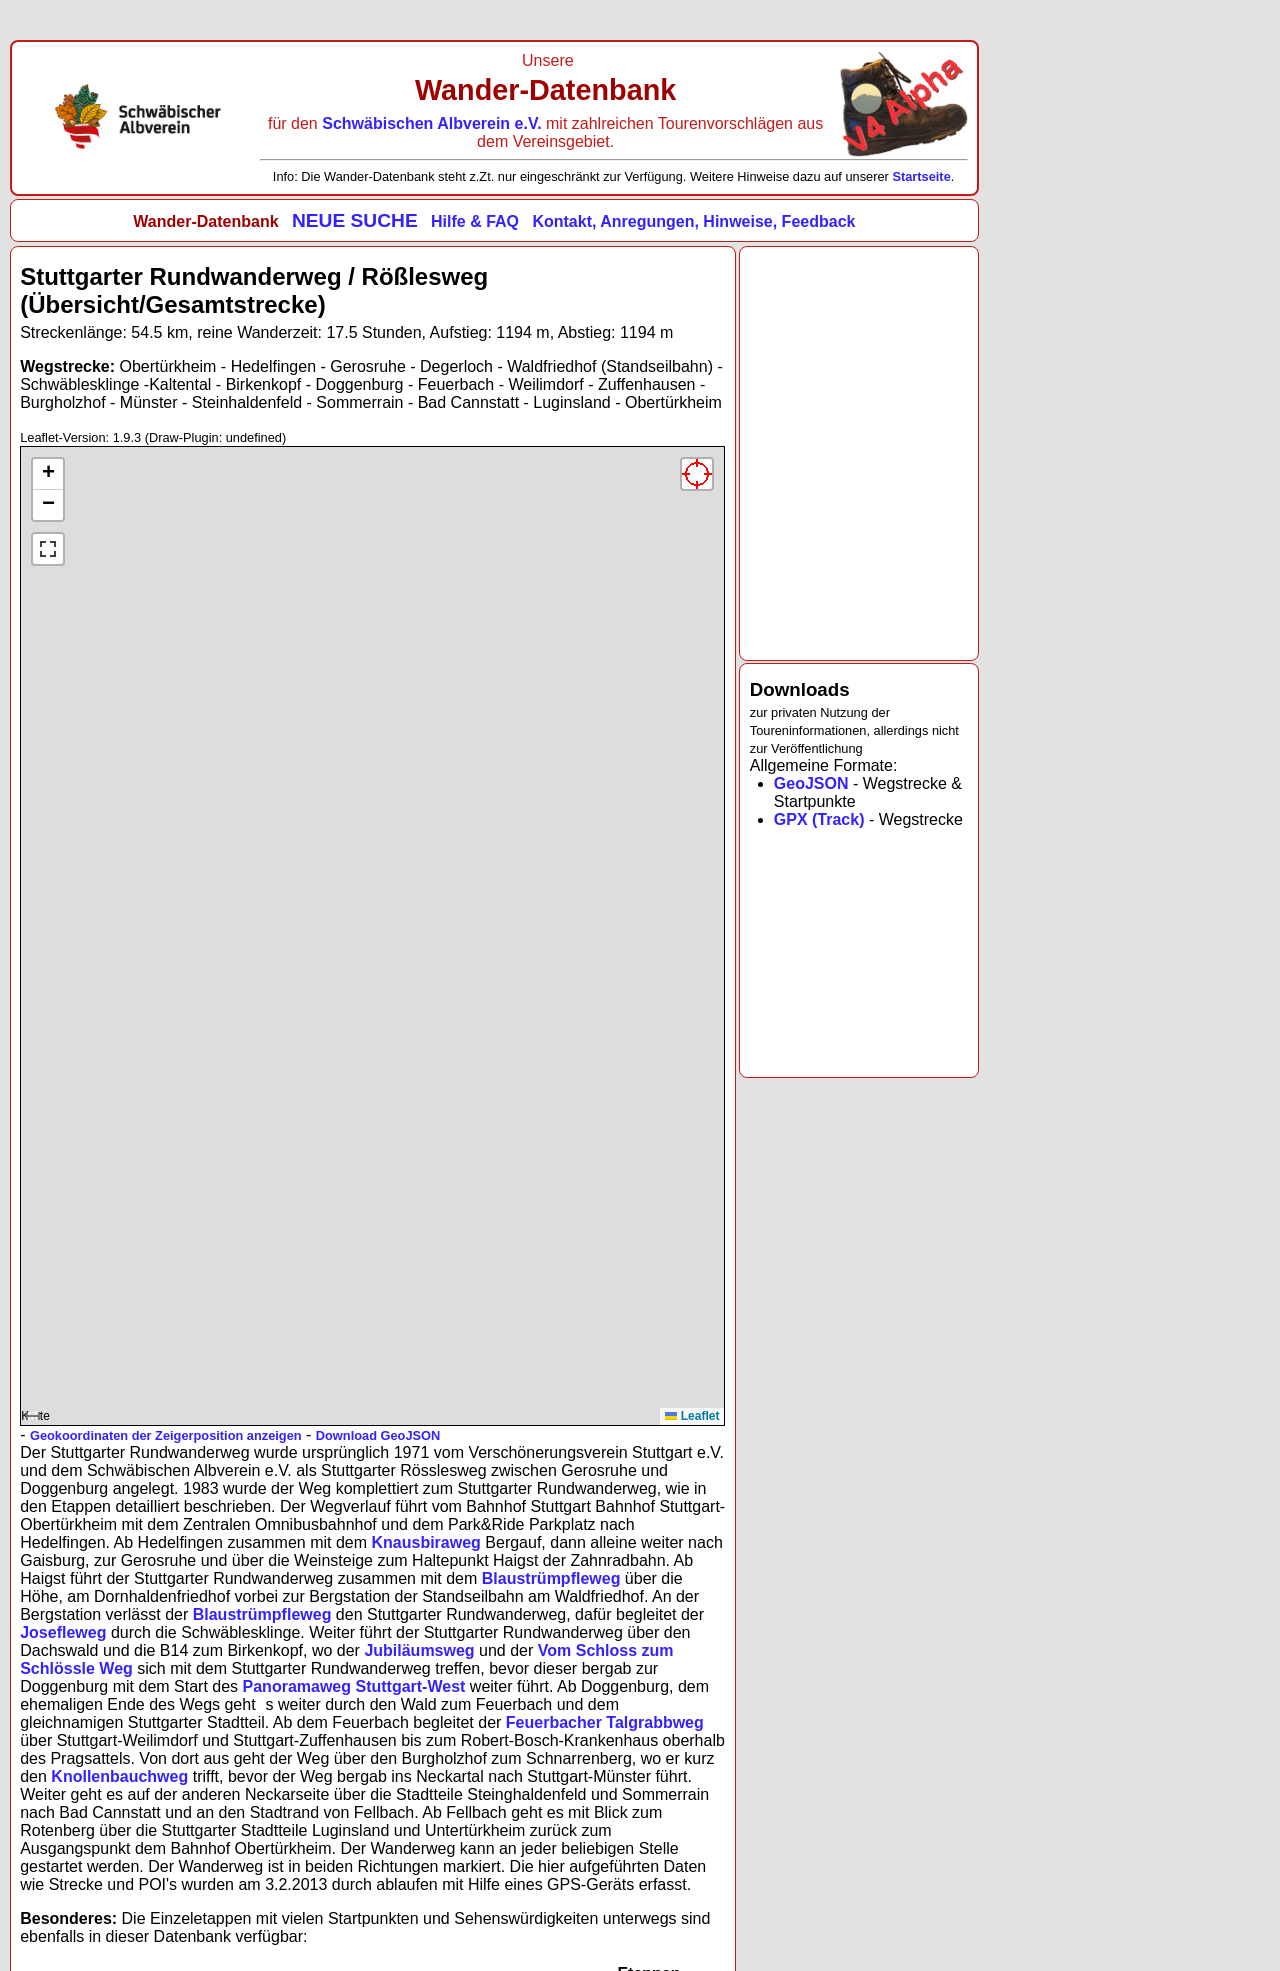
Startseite (921, 176)
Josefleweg (63, 1632)
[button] (48, 474)
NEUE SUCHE (355, 220)
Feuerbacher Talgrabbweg (605, 1722)
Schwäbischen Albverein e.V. (434, 123)
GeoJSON (811, 783)
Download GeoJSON (378, 1435)
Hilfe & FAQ (475, 221)
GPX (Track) (819, 819)
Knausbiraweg (426, 1542)
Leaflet (692, 1416)
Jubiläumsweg (419, 1650)
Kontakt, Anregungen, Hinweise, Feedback (693, 221)
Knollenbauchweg (119, 1776)
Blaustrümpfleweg (551, 1578)
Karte (370, 941)
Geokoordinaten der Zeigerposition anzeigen (166, 1435)
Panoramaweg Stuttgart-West (354, 1686)
